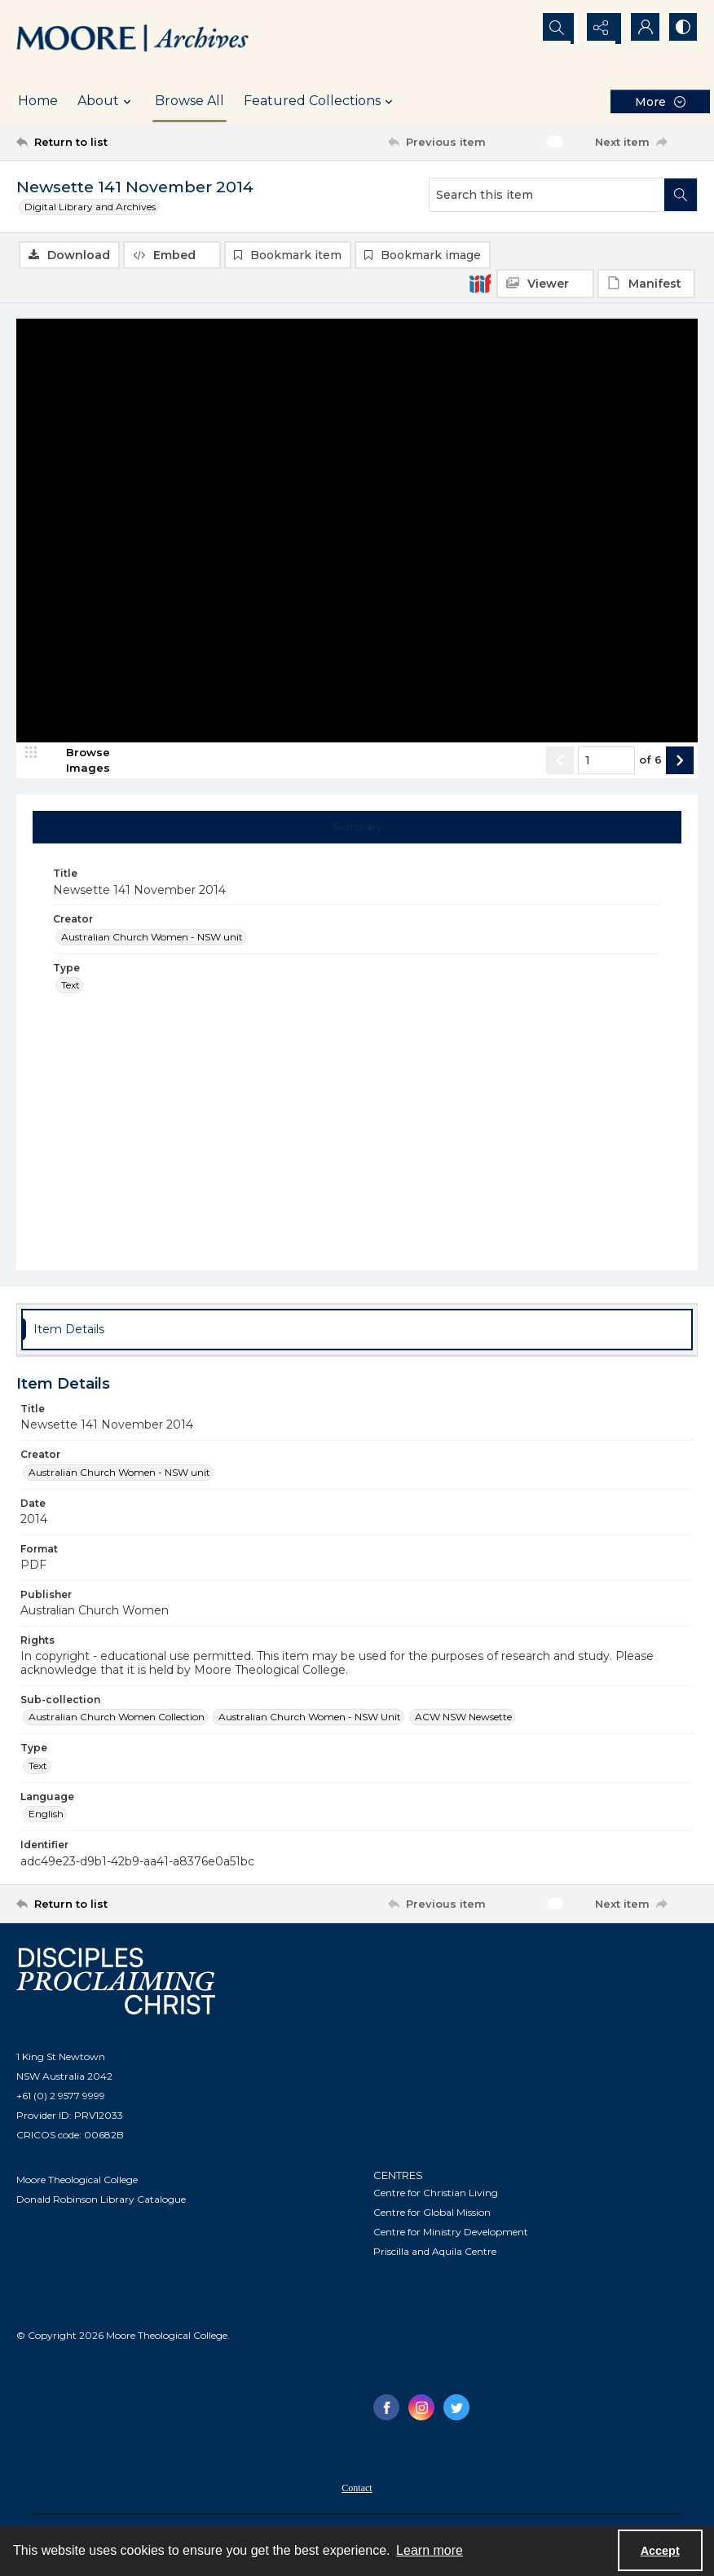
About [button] (106, 101)
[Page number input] (606, 761)
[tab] (357, 827)
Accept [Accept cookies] (660, 2550)
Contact (357, 2489)
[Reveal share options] (599, 28)
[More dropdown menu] (660, 101)
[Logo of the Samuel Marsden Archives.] (132, 39)
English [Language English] (46, 1814)
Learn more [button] (429, 2550)
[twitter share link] (456, 2408)
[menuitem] (357, 2488)
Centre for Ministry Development (450, 2232)
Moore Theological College (77, 2181)
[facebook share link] (386, 2408)
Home (38, 100)
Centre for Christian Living (435, 2193)
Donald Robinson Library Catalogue (101, 2201)
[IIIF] (480, 283)
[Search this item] (547, 194)
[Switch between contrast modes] (681, 28)
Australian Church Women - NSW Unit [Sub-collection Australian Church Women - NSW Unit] (309, 1718)
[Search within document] (680, 194)
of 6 (650, 761)
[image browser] (77, 761)
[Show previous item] (560, 761)
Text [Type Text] (70, 986)
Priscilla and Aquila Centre (434, 2252)
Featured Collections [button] (320, 101)
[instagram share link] (421, 2408)
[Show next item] (680, 761)
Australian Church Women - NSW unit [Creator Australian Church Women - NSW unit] (152, 937)
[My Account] (640, 28)
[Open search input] (559, 28)
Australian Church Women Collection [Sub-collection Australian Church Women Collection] (117, 1718)
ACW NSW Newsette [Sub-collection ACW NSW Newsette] (463, 1718)
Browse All (189, 100)
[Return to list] (107, 142)
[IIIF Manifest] (646, 283)
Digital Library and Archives (90, 206)
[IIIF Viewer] (545, 283)
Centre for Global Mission (432, 2213)
